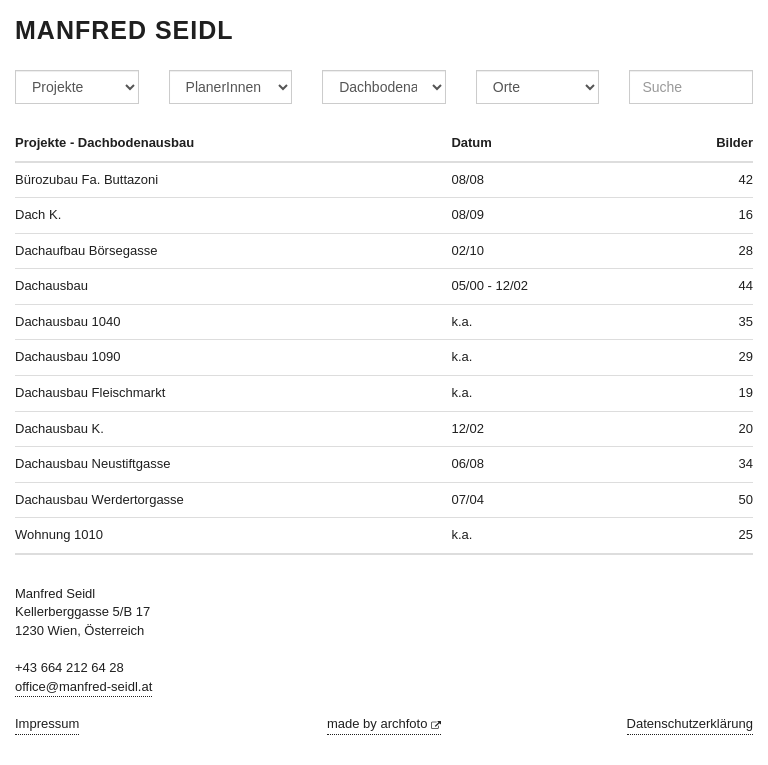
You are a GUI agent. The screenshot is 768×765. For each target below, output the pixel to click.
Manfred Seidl (124, 30)
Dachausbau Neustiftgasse (92, 463)
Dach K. (38, 214)
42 (746, 179)
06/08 (467, 463)
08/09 (467, 214)
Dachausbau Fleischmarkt (90, 392)
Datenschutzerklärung (690, 723)
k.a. (461, 321)
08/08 (467, 179)
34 (746, 463)
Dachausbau (51, 285)
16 (746, 214)
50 (746, 499)
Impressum (47, 723)
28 (746, 250)
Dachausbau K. (59, 428)
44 (746, 285)
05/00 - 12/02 (489, 285)
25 (746, 534)
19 (746, 392)
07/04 (467, 499)
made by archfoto (384, 723)
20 (746, 428)
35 (746, 321)
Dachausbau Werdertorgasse (99, 499)
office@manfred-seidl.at (83, 686)
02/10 (467, 250)
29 (746, 356)
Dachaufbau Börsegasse (86, 250)
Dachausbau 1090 (68, 356)
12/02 (467, 428)
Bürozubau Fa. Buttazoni (86, 179)
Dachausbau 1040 (68, 321)
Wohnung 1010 (59, 534)
